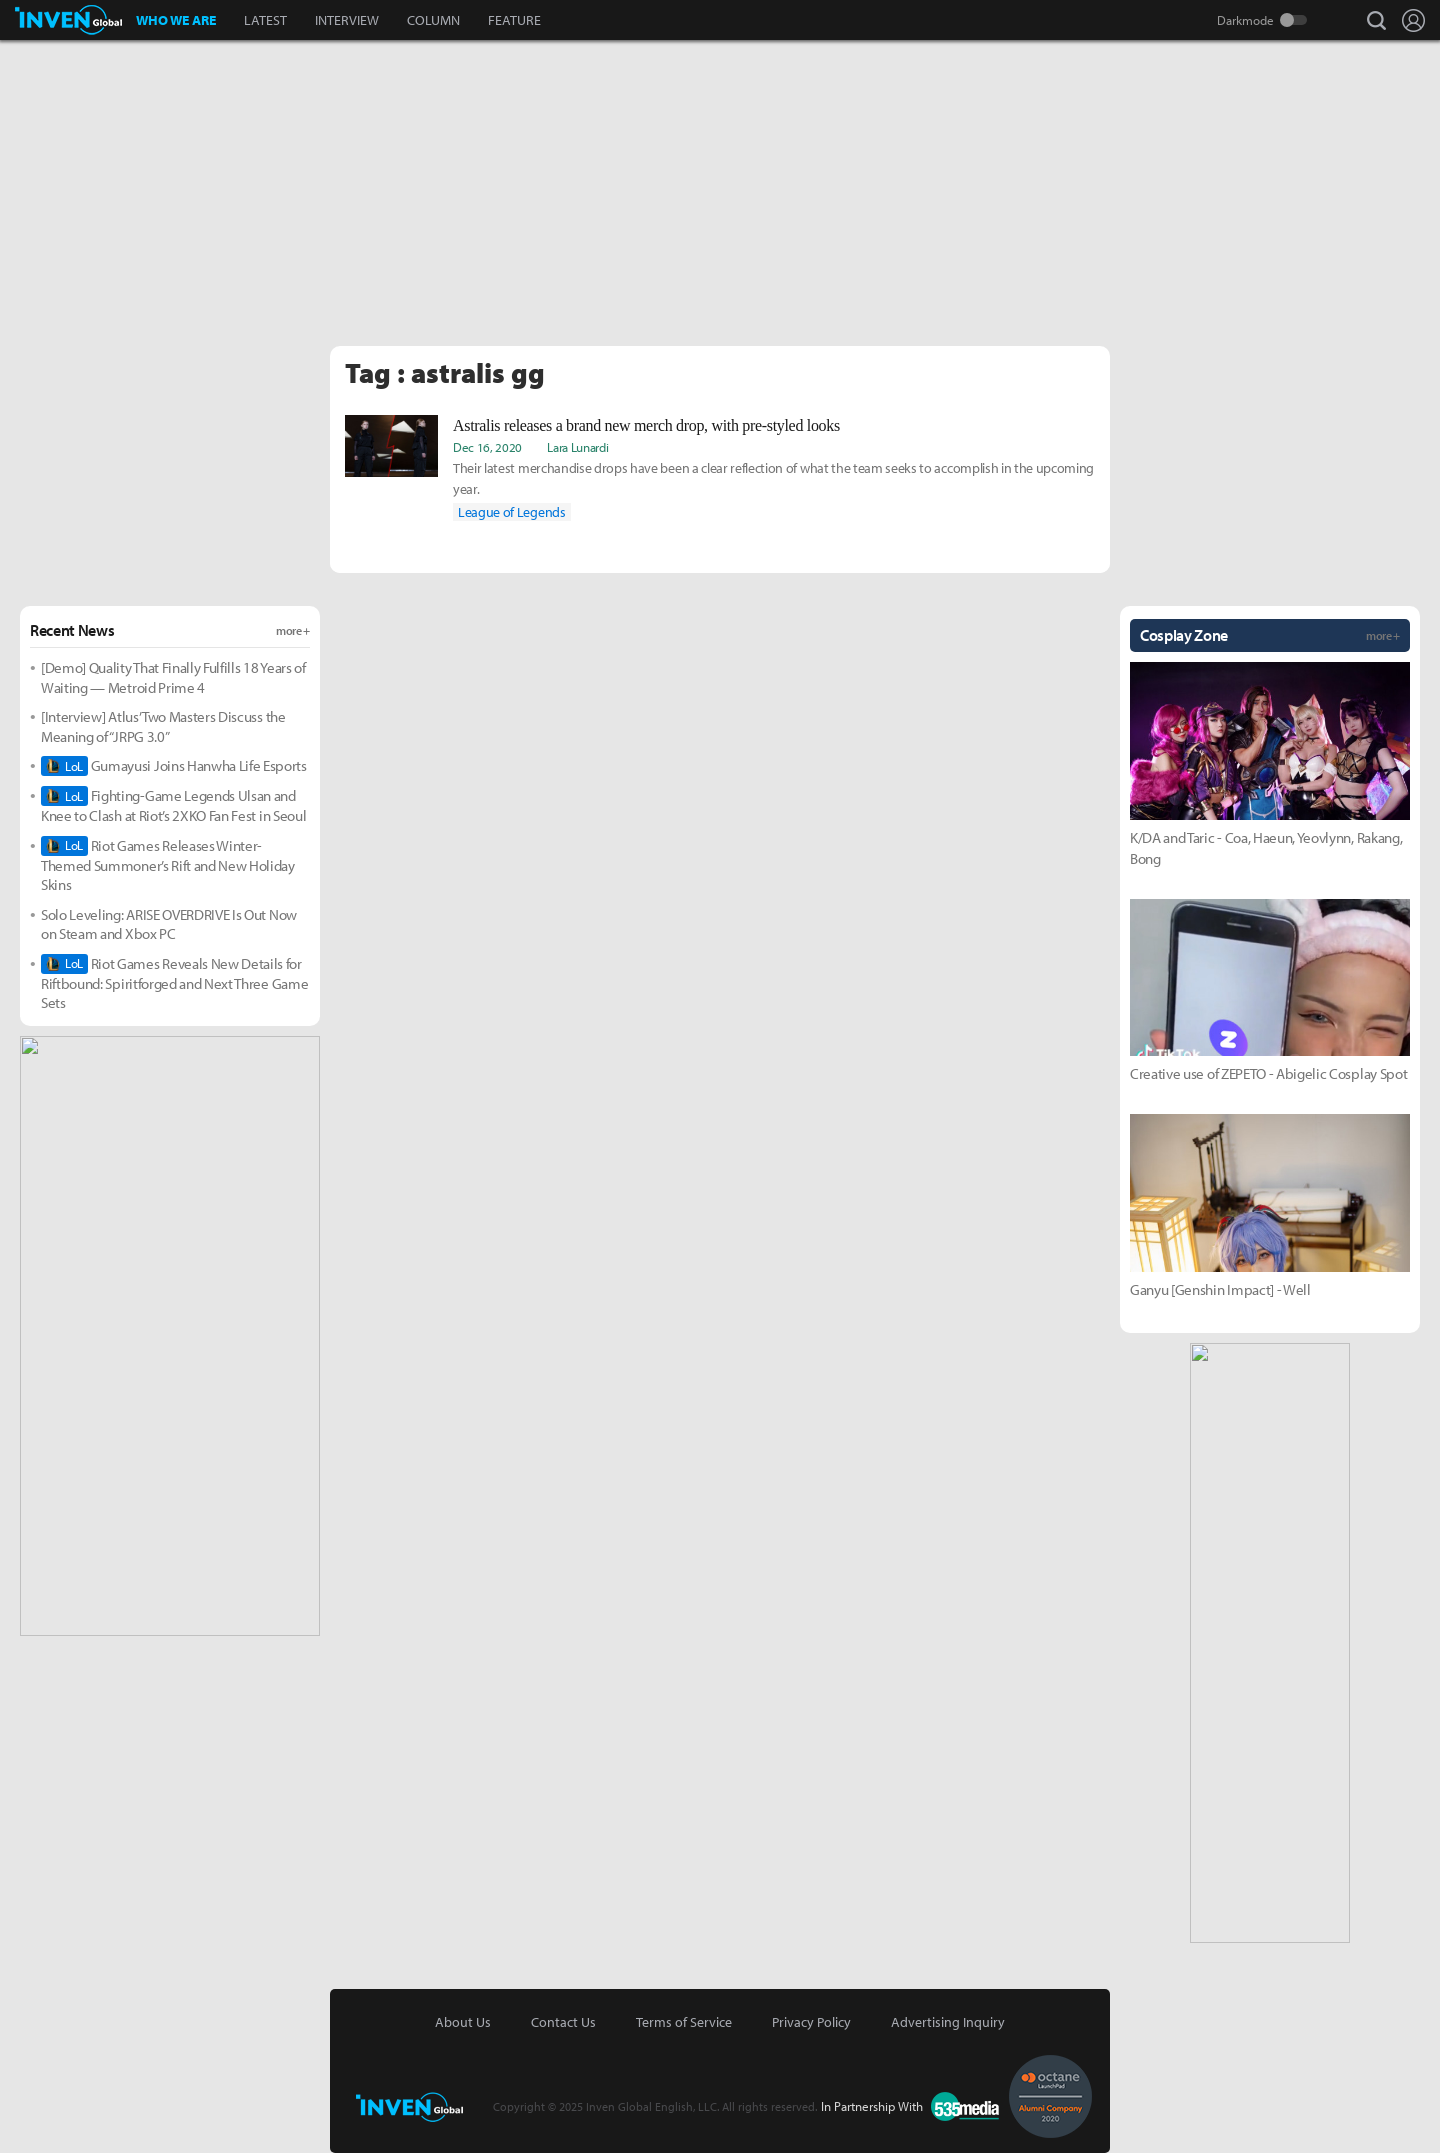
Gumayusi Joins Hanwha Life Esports (174, 766)
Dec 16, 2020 (487, 447)
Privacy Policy (811, 2022)
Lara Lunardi (577, 447)
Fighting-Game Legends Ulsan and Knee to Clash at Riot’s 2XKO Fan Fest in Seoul (173, 805)
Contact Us (563, 2022)
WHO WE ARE (176, 20)
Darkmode (1245, 20)
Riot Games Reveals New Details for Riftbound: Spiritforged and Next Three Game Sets (174, 983)
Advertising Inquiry (948, 2022)
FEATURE (514, 20)
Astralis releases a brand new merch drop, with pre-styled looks (646, 425)
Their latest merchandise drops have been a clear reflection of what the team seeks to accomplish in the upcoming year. (773, 478)
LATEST (265, 20)
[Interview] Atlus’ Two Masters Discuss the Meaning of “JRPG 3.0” (163, 726)
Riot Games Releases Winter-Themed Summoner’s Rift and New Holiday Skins (168, 865)
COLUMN (433, 20)
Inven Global (68, 20)
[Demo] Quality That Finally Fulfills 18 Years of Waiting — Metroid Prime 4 (173, 677)
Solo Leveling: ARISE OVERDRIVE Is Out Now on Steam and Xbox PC (169, 924)
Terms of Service (684, 2022)
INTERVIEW (347, 20)
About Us (463, 2022)
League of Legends (512, 512)
